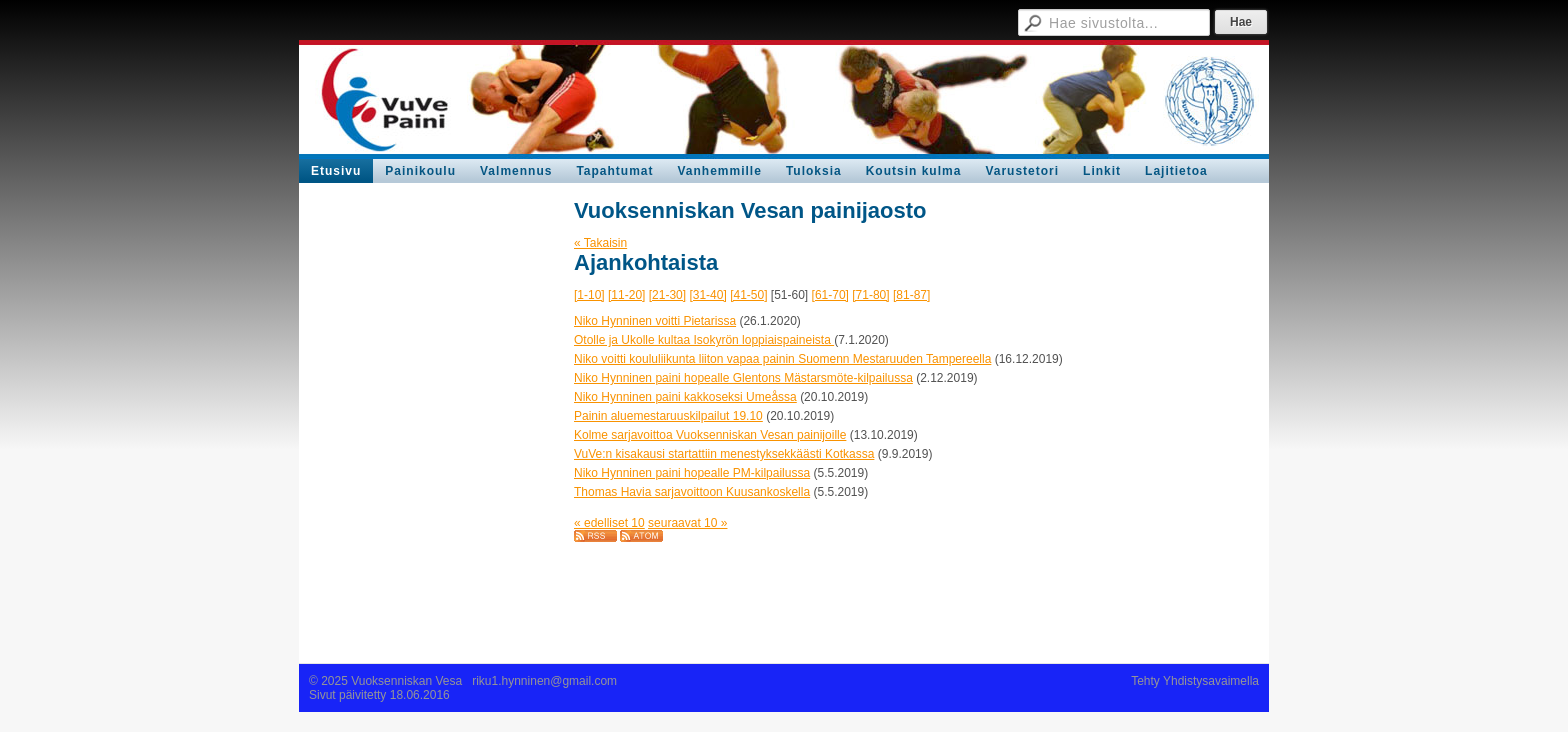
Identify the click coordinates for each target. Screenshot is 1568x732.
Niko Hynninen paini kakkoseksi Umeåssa (685, 397)
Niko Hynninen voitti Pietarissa (655, 321)
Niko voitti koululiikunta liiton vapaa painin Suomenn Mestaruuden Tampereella (782, 359)
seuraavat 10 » (687, 523)
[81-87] (911, 295)
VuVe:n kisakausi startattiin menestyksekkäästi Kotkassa (724, 454)
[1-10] (589, 295)
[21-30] (667, 295)
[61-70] (830, 295)
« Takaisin (600, 243)
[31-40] (707, 295)
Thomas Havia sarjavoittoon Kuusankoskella (692, 492)
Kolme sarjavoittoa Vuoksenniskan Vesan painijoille (710, 435)
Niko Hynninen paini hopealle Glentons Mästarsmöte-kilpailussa (743, 378)
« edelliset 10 (609, 523)
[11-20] (626, 295)
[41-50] (748, 295)
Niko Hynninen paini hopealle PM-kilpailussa (692, 473)
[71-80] (870, 295)
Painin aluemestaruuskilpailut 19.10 (668, 416)
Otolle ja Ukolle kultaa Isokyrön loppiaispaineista (704, 340)
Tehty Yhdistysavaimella (1195, 681)
